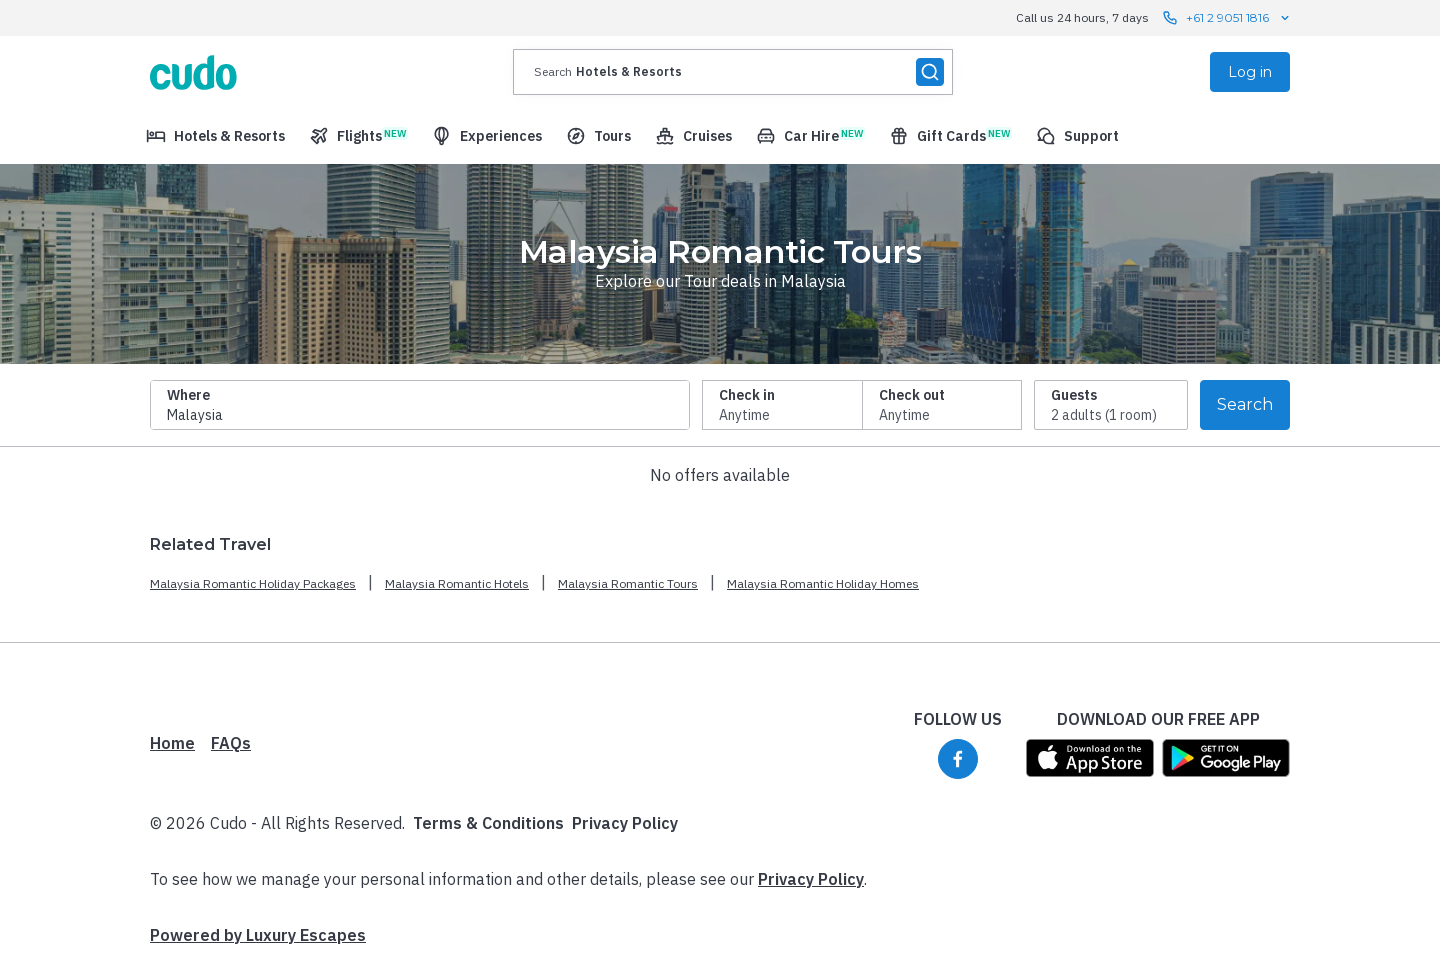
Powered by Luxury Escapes (258, 935)
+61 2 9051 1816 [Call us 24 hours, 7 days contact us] (1227, 18)
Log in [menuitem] (1250, 72)
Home (172, 743)
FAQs (231, 743)
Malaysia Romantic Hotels (457, 583)
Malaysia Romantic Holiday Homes (823, 583)
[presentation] (733, 72)
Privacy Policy (625, 823)
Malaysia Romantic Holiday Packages (253, 583)
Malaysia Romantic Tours (628, 583)
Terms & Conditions (488, 823)
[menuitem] (215, 136)
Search (1245, 404)
